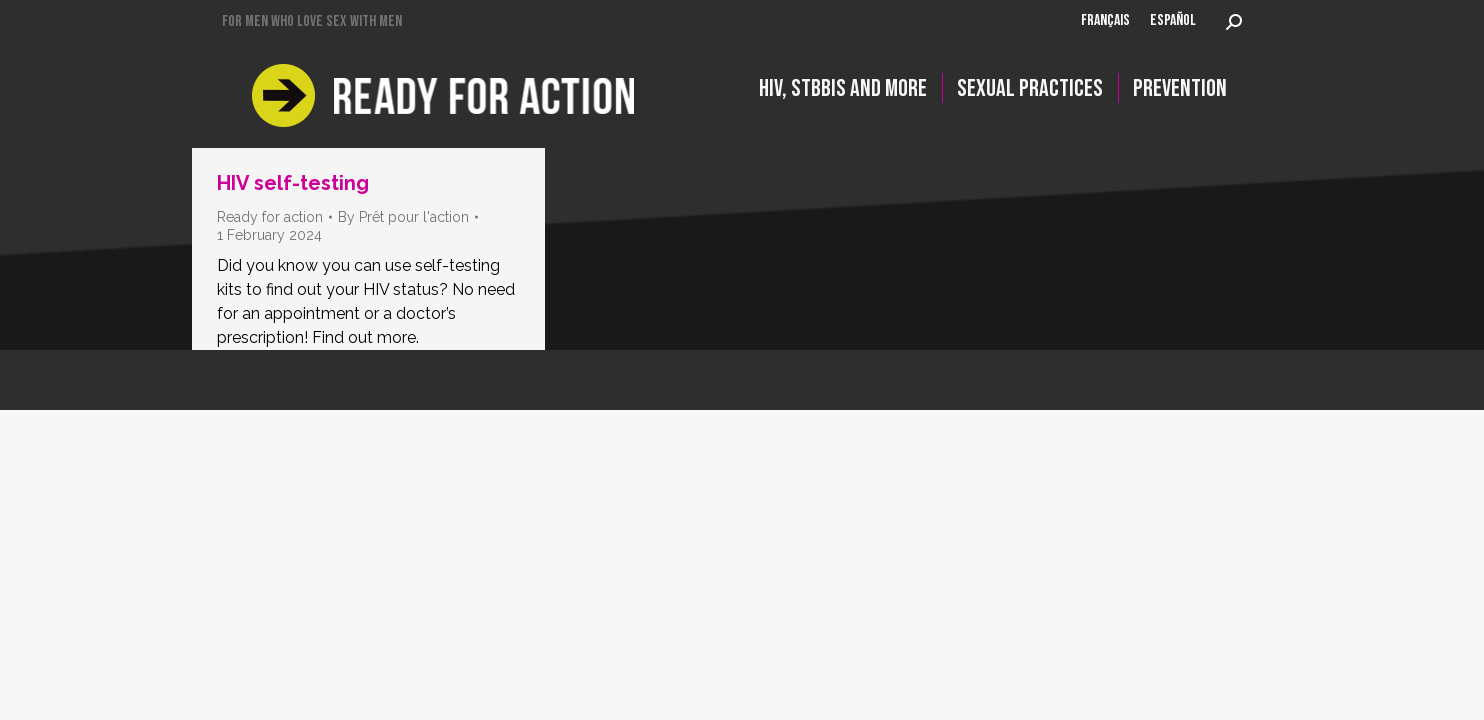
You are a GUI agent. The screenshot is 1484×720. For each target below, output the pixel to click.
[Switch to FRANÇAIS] (1105, 22)
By (403, 217)
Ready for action (270, 217)
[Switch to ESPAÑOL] (1173, 22)
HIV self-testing (293, 183)
